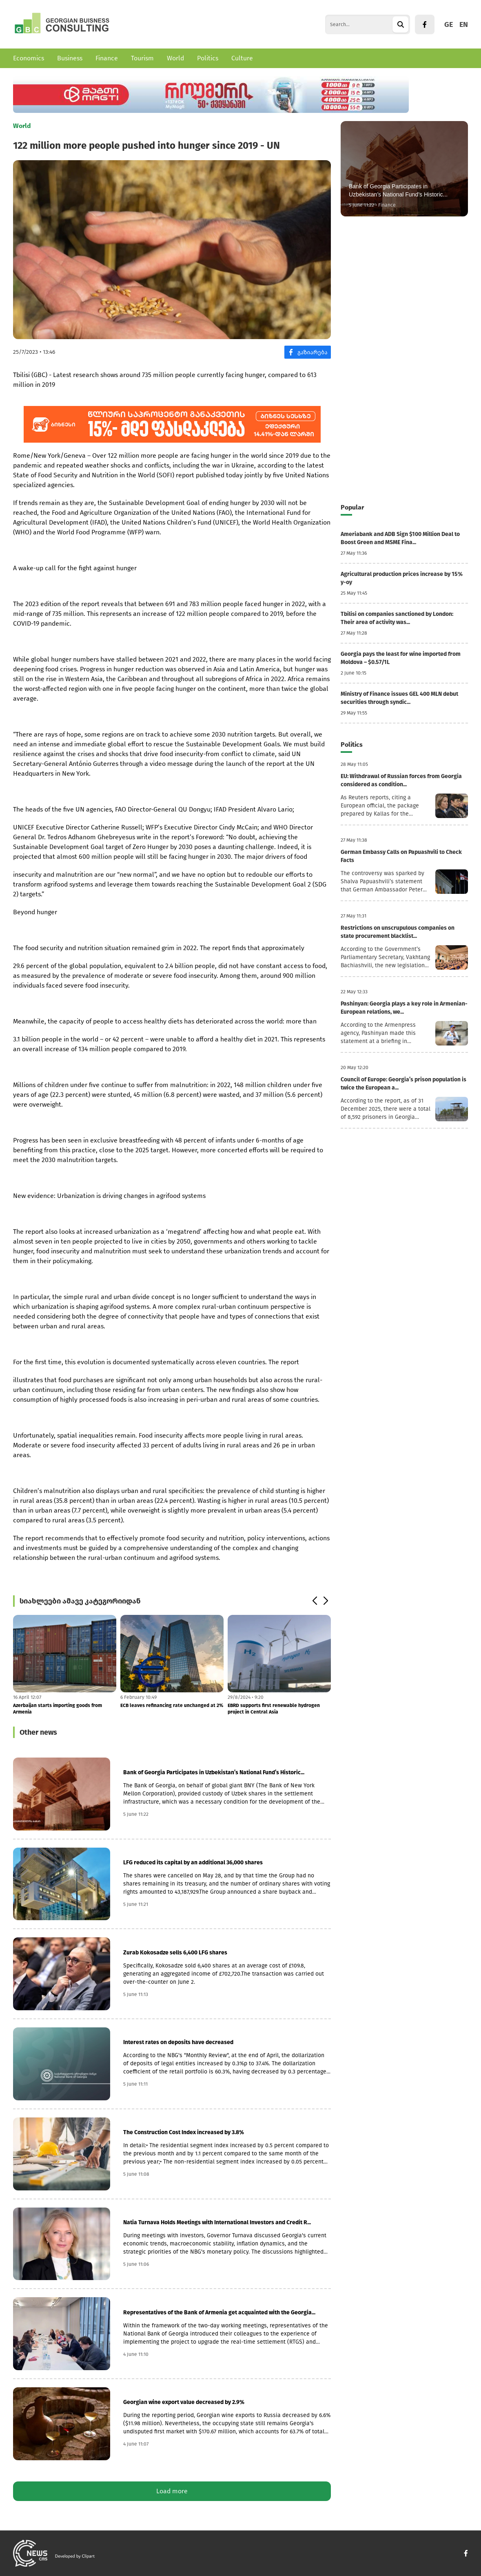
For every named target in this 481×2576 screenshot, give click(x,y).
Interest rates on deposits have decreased (178, 2042)
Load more (172, 2491)
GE (448, 24)
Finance (106, 58)
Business (69, 58)
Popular (352, 507)
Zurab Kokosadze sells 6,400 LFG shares (175, 1952)
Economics (28, 58)
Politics (207, 58)
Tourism (142, 58)
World (175, 58)
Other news (38, 1732)
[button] (314, 1601)
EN (463, 24)
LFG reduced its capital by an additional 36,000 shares (193, 1862)
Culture (242, 58)
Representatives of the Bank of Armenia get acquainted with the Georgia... (219, 2312)
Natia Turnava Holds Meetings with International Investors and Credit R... (217, 2222)
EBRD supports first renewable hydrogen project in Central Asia (274, 1709)
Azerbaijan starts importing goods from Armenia (57, 1709)
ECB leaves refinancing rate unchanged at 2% (171, 1705)
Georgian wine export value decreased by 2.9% (183, 2402)
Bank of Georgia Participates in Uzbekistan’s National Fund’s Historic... (213, 1772)
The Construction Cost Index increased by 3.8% (183, 2132)
